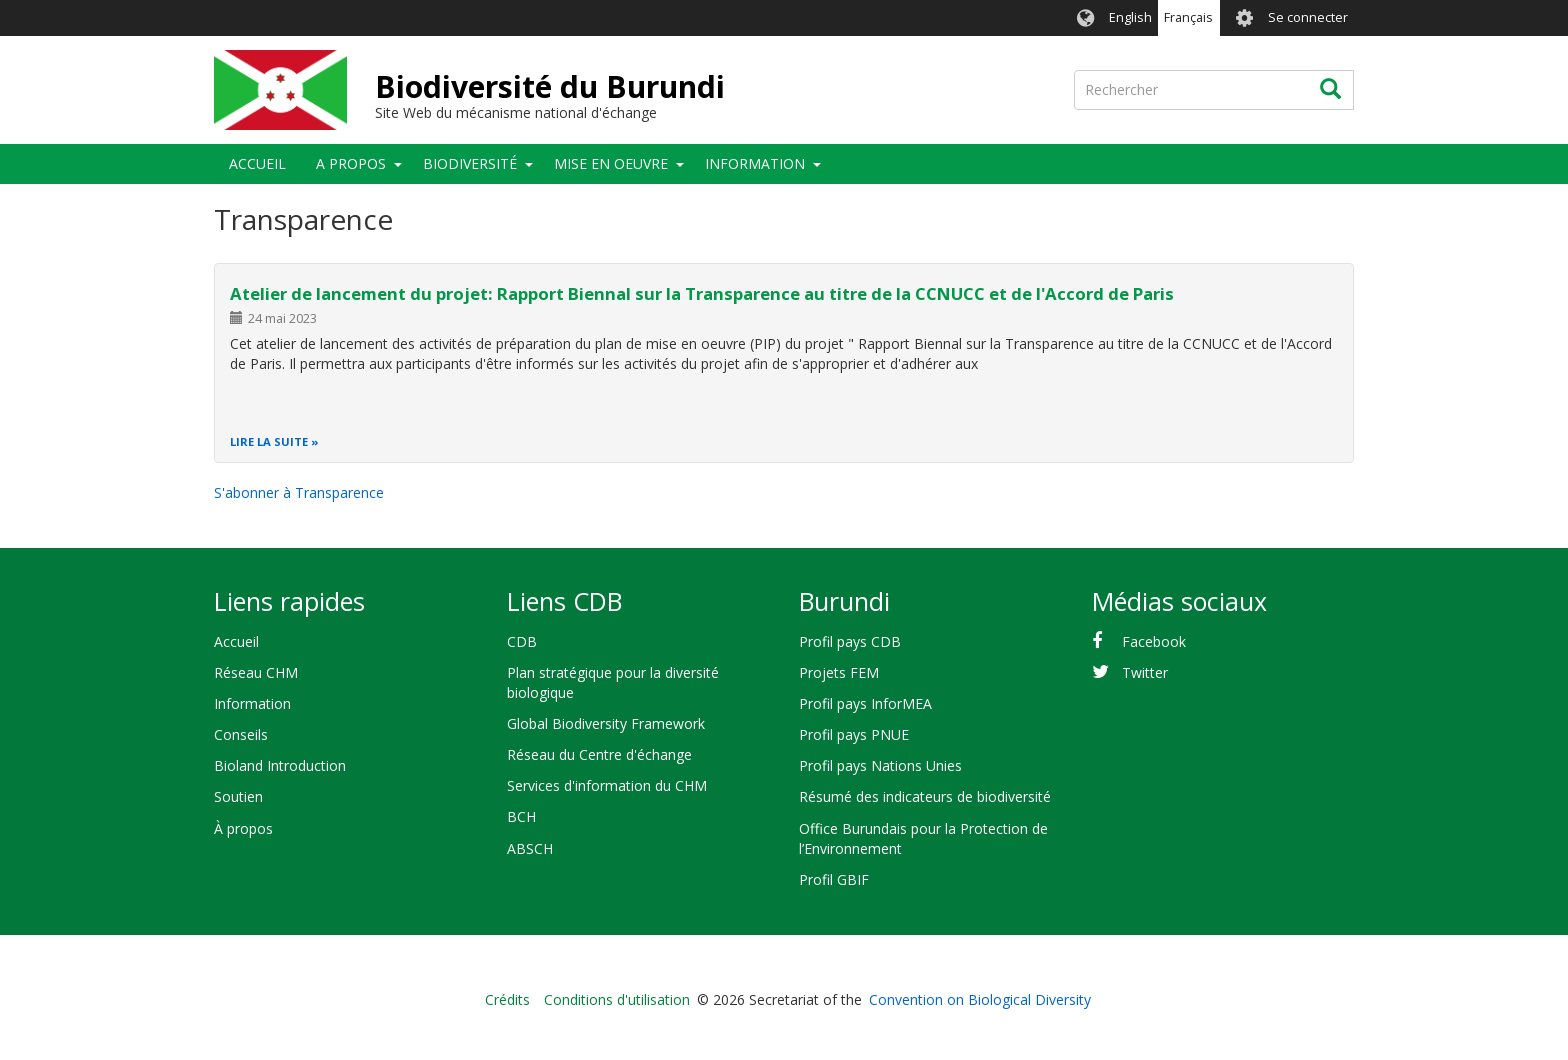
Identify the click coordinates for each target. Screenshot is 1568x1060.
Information (755, 163)
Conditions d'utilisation (617, 999)
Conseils (241, 734)
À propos (243, 828)
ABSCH (530, 848)
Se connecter (1308, 17)
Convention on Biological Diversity (980, 999)
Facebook (1154, 641)
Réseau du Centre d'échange (599, 754)
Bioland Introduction (280, 765)
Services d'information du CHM (607, 785)
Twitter (1145, 672)
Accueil (257, 163)
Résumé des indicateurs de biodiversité (925, 796)
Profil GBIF (834, 879)
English (1130, 17)
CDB (522, 641)
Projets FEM (839, 672)
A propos (351, 163)
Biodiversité (470, 163)
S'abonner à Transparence (299, 492)
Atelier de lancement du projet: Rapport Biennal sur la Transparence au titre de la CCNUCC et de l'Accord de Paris (702, 293)
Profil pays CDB (850, 641)
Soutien (238, 796)
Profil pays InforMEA (865, 703)
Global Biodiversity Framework (606, 723)
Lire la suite (269, 441)
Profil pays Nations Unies (880, 765)
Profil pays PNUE (854, 734)
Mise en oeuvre (611, 163)
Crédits (507, 999)
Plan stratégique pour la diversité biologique (613, 682)
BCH (521, 816)
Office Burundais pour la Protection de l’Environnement (923, 838)
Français (1188, 17)
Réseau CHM (256, 672)
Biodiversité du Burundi (550, 86)
